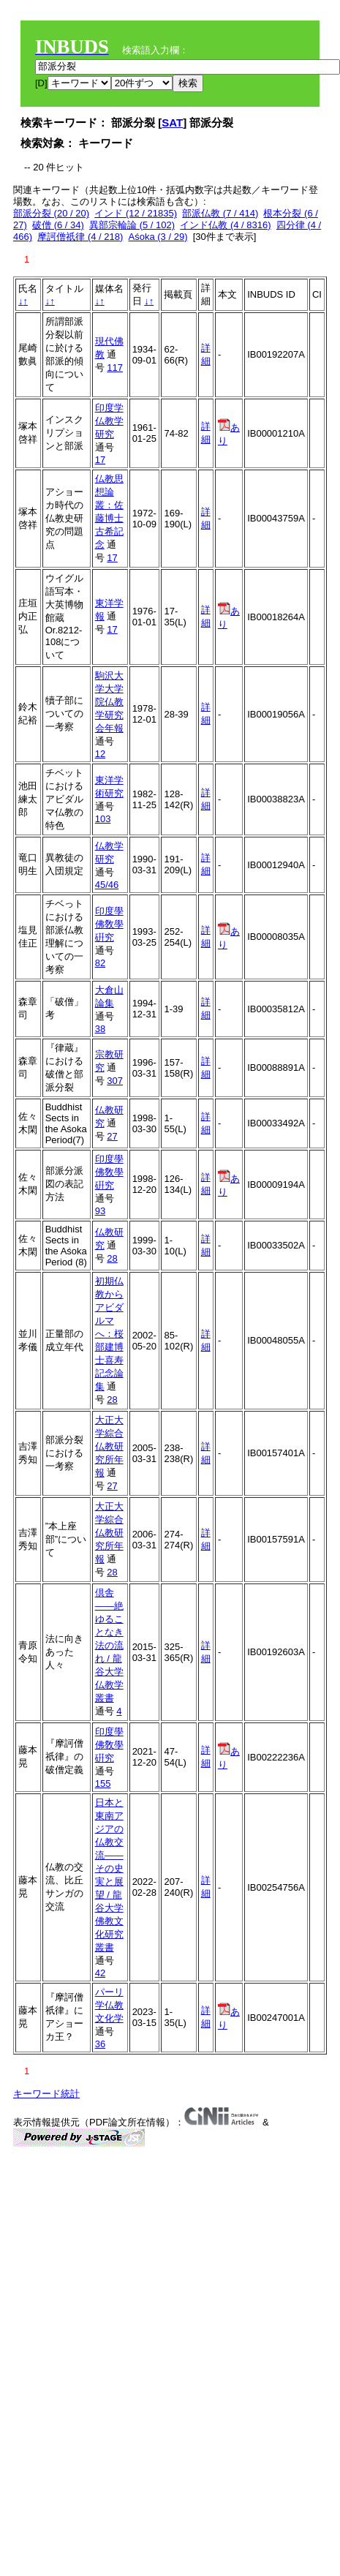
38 (100, 1028)
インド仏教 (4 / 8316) (225, 224)
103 (103, 818)
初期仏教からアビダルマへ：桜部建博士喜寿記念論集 (109, 1334)
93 (100, 1210)
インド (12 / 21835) (135, 213)
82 (100, 962)
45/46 (107, 884)
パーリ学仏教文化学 (109, 2005)
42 (100, 1972)
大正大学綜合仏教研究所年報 (109, 1446)
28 (112, 1258)
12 (100, 753)
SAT (172, 122)
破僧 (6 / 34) (58, 224)
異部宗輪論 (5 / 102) (132, 224)
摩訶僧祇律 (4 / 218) (80, 236)
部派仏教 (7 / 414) (220, 213)
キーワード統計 (46, 2093)
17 (100, 459)
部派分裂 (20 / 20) (51, 213)
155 (103, 1783)
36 (100, 2043)
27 (112, 1136)
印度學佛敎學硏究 (109, 924)
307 (115, 1080)
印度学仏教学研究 (109, 421)
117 (115, 367)
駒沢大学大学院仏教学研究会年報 (109, 702)
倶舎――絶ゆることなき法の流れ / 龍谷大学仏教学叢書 (109, 1645)
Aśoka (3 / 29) (158, 236)
